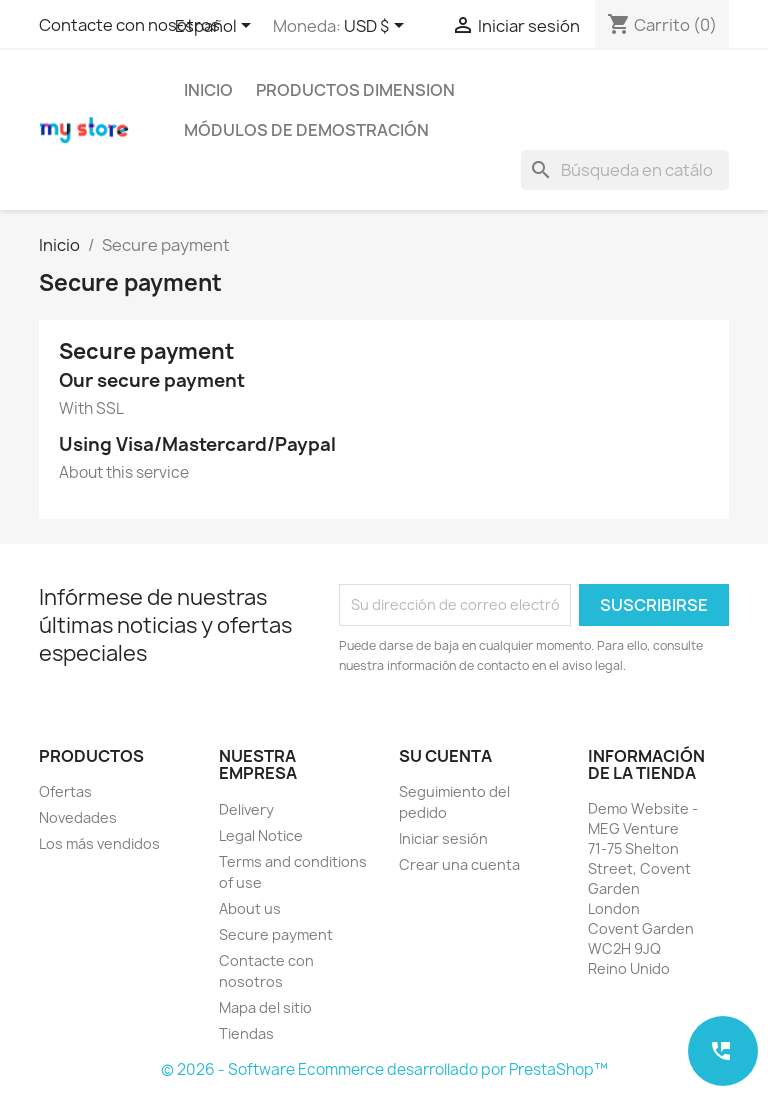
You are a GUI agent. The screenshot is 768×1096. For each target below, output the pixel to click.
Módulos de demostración (306, 130)
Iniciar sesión (443, 838)
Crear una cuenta (459, 864)
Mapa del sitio (265, 1007)
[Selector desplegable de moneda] (377, 27)
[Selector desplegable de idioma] (216, 27)
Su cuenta (445, 756)
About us (250, 908)
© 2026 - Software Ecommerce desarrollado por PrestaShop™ (384, 1069)
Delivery (246, 809)
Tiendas (246, 1033)
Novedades (78, 817)
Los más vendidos (99, 843)
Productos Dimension (355, 90)
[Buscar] (625, 170)
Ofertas (65, 791)
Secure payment (276, 934)
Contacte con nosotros (129, 25)
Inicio (208, 90)
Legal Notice (261, 835)
